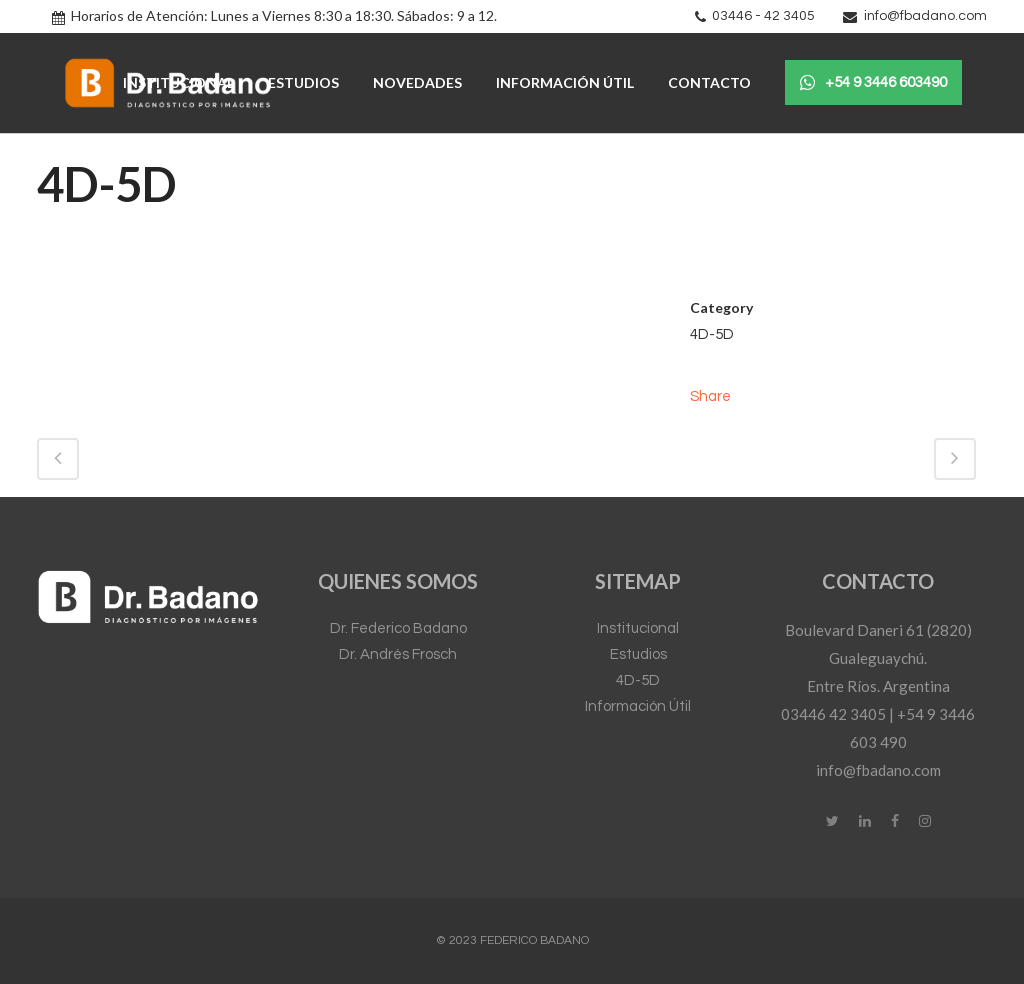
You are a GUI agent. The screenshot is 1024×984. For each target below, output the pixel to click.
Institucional (638, 628)
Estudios (638, 654)
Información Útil (638, 706)
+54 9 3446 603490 (873, 83)
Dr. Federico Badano (398, 628)
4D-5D (638, 680)
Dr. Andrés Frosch (398, 654)
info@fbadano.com (925, 16)
